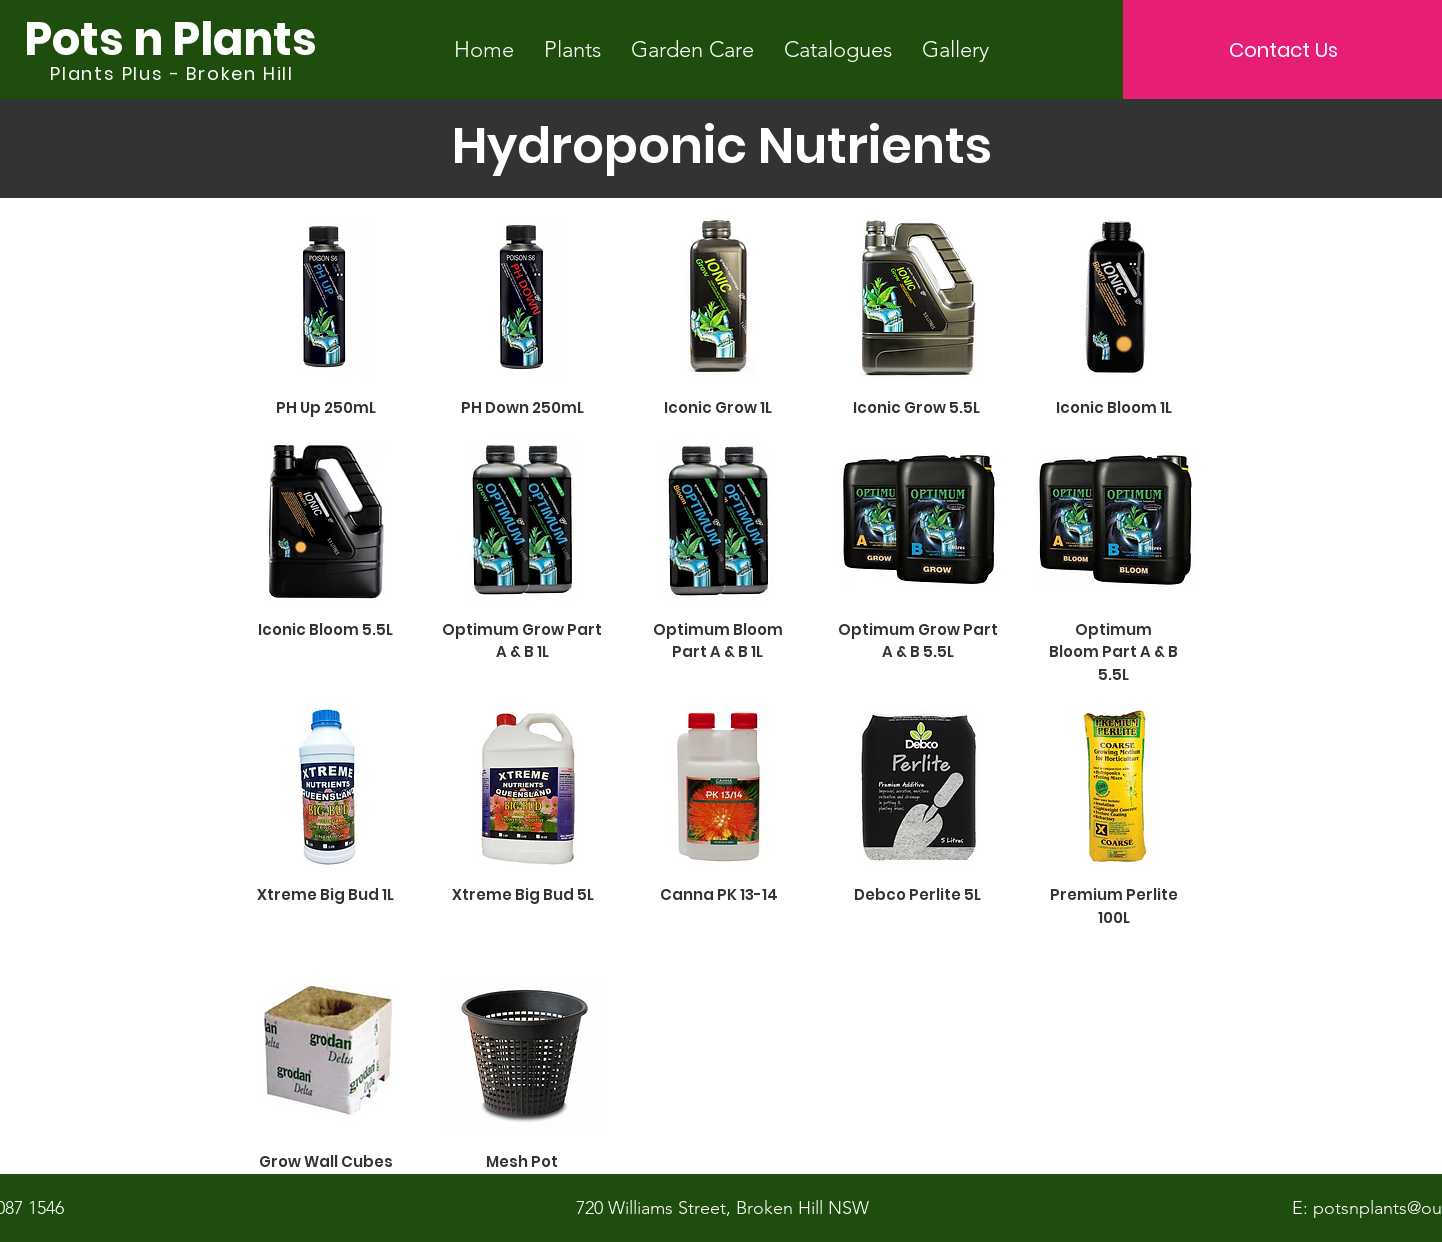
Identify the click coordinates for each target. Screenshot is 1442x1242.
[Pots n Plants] (170, 39)
